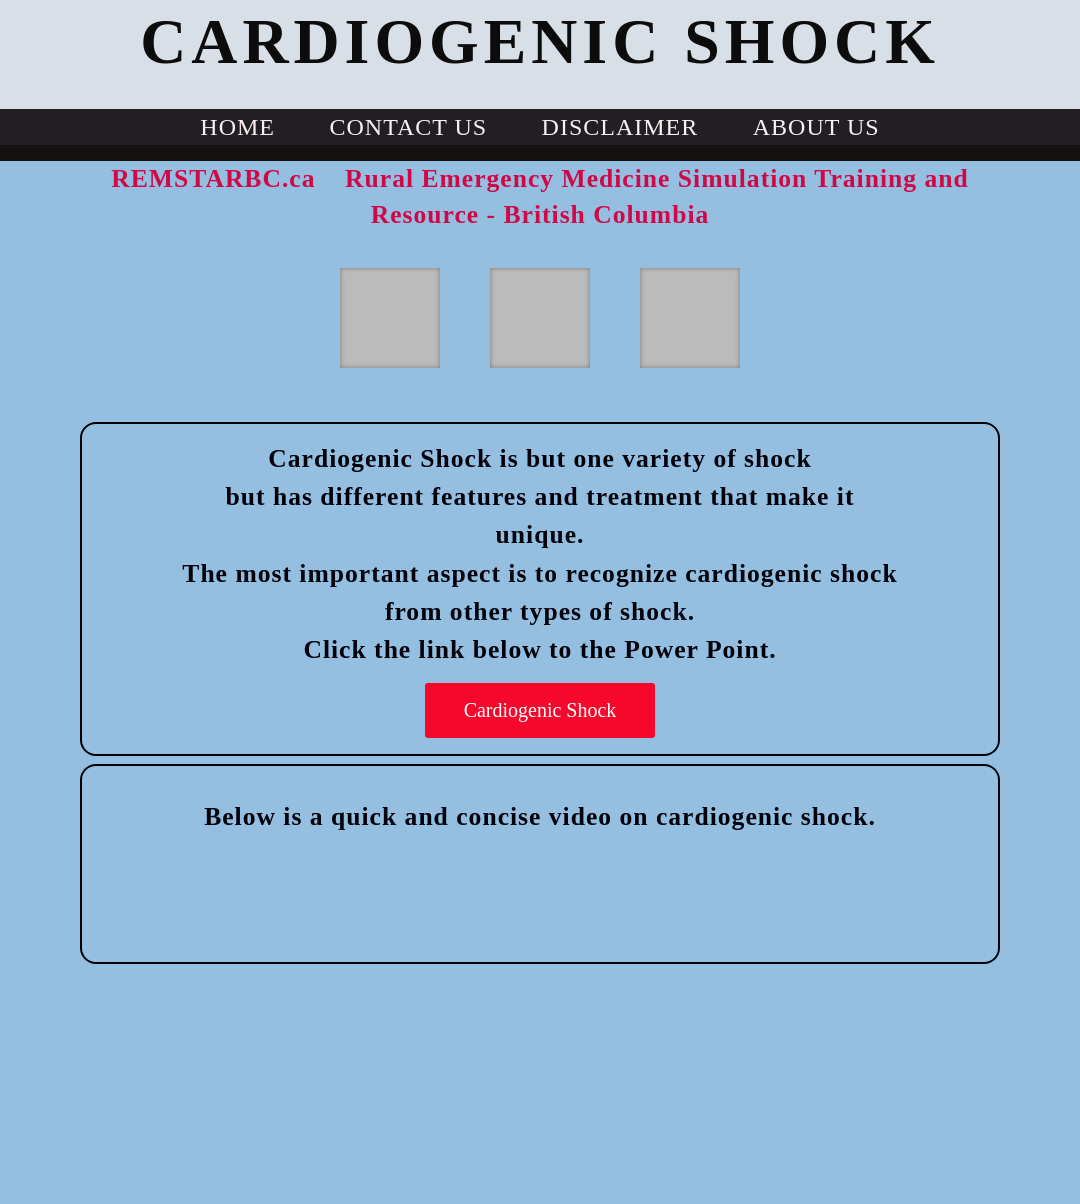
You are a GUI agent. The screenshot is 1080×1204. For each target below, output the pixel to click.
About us (816, 127)
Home (237, 127)
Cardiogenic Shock (540, 710)
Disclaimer (620, 127)
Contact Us (408, 127)
